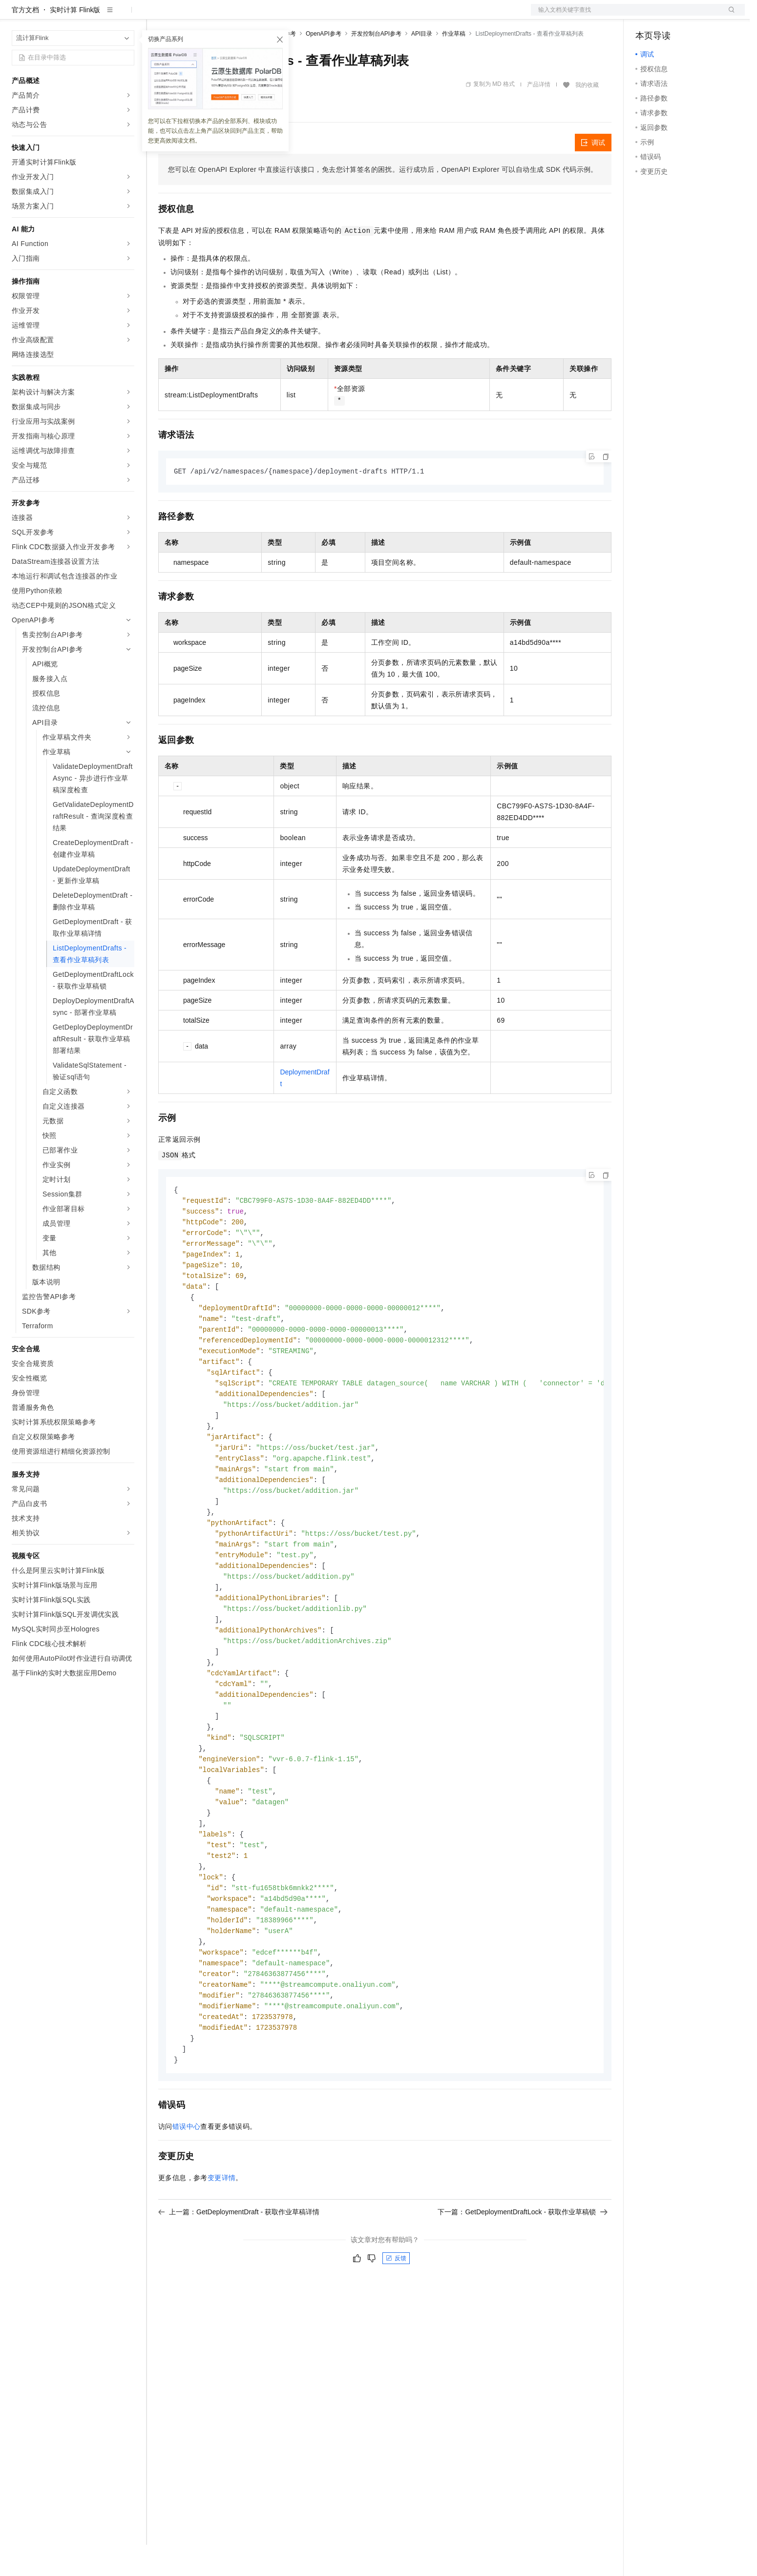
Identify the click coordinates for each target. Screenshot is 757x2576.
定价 (211, 16)
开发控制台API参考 (376, 65)
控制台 (669, 15)
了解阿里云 (322, 16)
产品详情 (538, 115)
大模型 (100, 16)
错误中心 (186, 2198)
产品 (127, 16)
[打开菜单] (15, 15)
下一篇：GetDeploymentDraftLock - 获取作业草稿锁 (523, 2283)
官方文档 (25, 41)
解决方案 (157, 16)
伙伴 (265, 16)
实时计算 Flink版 (75, 41)
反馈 (396, 2330)
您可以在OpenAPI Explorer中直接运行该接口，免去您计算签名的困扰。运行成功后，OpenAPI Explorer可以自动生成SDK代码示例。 (383, 201)
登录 (729, 15)
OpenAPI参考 (323, 65)
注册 (693, 15)
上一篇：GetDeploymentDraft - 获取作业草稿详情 (238, 2283)
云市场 (238, 16)
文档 (625, 15)
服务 (288, 16)
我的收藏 (587, 116)
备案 (646, 15)
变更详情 (222, 2249)
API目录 (421, 65)
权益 (187, 16)
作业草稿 (453, 65)
